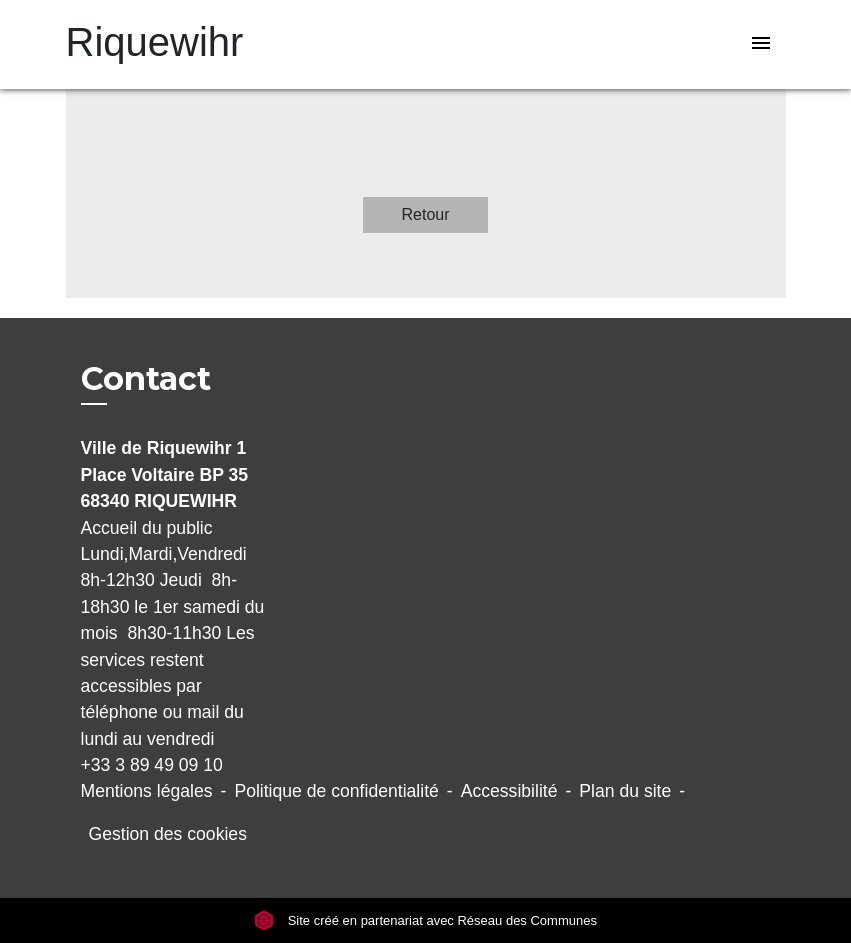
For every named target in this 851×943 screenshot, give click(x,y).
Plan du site (625, 791)
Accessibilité (509, 791)
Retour (425, 214)
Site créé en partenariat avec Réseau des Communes (425, 920)
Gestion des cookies (168, 834)
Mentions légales (147, 791)
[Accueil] (191, 44)
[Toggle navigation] (761, 44)
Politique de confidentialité (336, 791)
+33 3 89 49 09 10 (152, 765)
